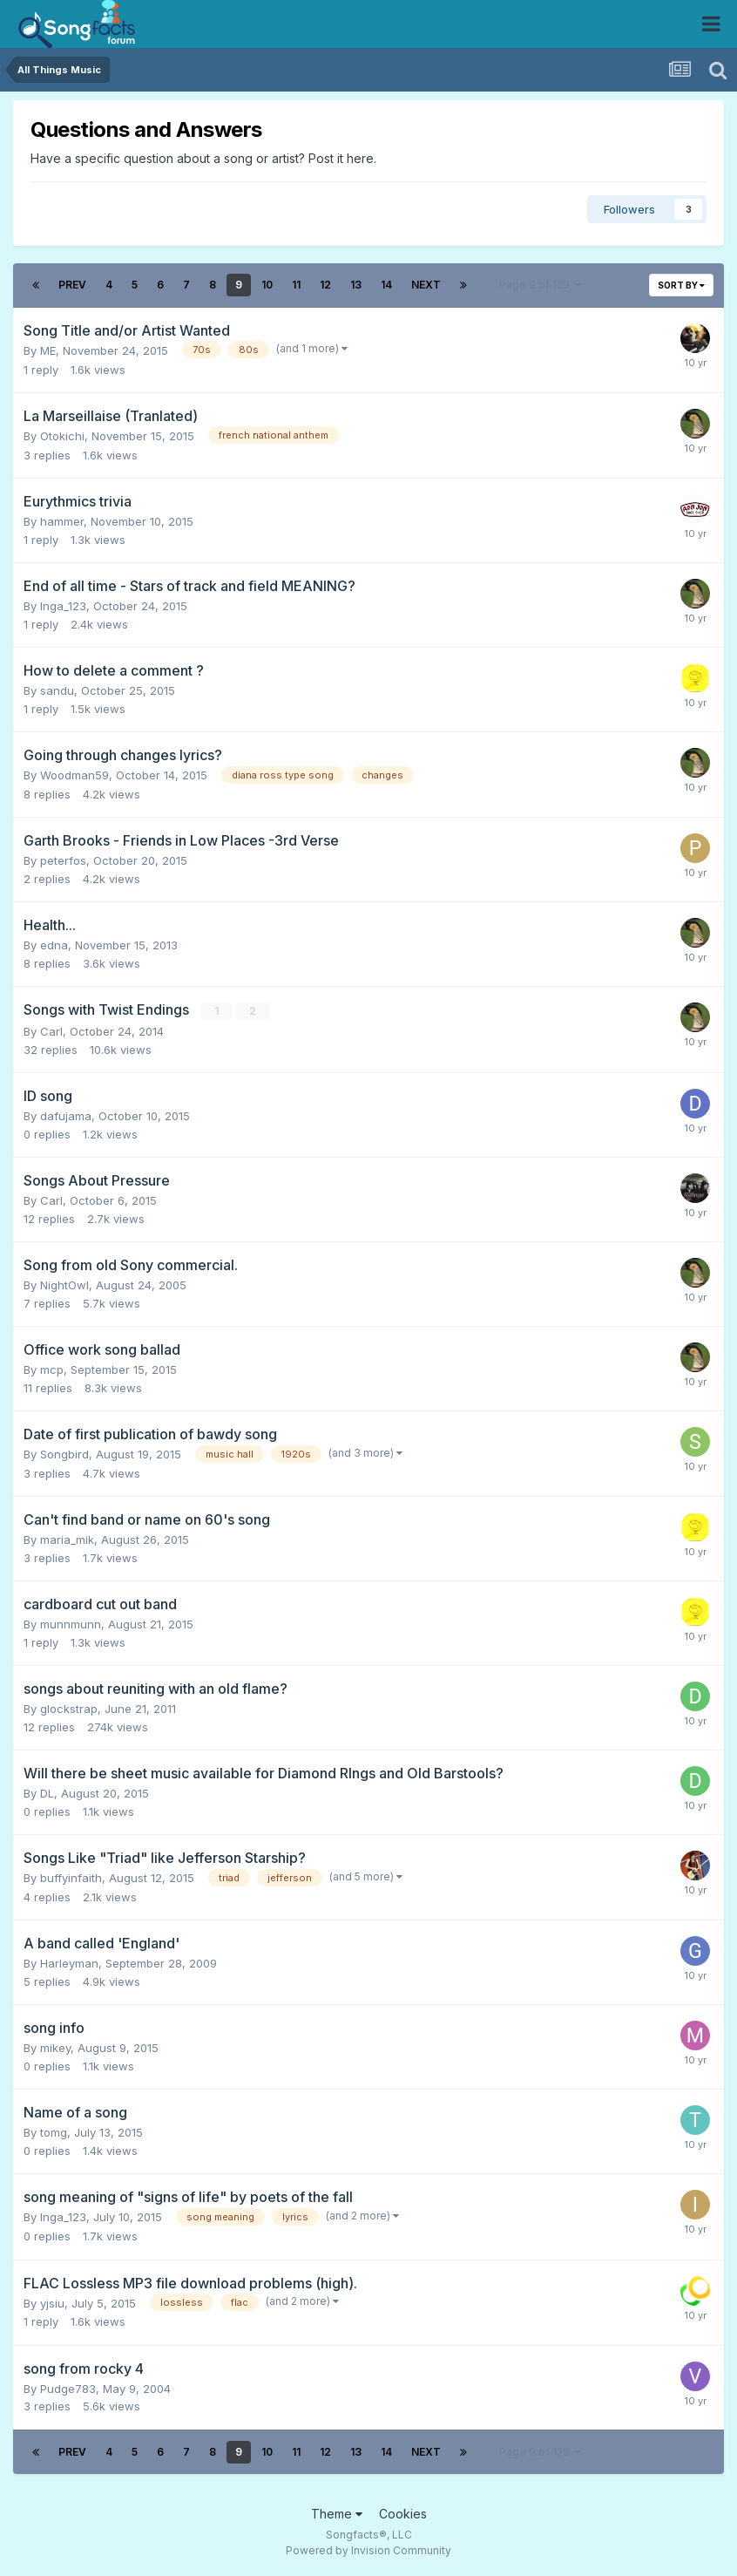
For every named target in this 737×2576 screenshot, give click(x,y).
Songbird (64, 1454)
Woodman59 (74, 775)
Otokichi (62, 436)
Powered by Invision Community (368, 2550)
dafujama (65, 1116)
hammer (62, 521)
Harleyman (69, 1963)
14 (386, 284)
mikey (55, 2048)
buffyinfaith (71, 1878)
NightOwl (64, 1285)
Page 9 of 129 (540, 284)
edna (54, 945)
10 (267, 284)
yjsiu (52, 2302)
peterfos (63, 860)
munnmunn (70, 1624)
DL (47, 1793)
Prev (72, 284)
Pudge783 (68, 2388)
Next (426, 284)
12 (325, 284)
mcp (52, 1369)
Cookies (403, 2512)
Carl (51, 1031)
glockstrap (69, 1709)
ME (48, 350)
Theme (336, 2512)
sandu (57, 690)
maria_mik (67, 1539)
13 (356, 284)
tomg (53, 2132)
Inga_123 (63, 606)
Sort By (681, 285)
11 (296, 284)
